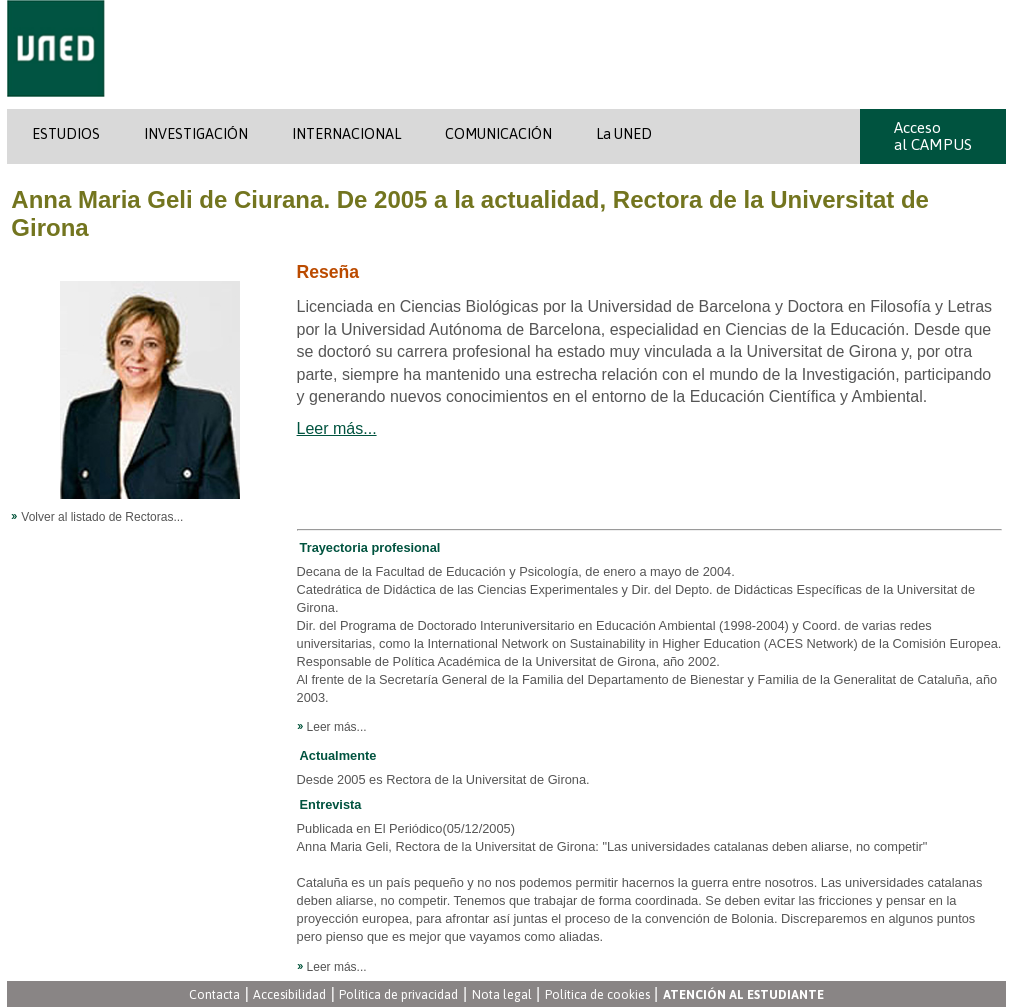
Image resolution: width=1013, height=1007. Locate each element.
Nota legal (502, 994)
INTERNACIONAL (346, 134)
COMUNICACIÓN (498, 134)
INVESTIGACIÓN (196, 134)
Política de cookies (597, 994)
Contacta (214, 994)
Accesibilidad (289, 994)
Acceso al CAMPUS (933, 136)
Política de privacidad (398, 994)
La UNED (624, 134)
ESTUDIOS (66, 134)
